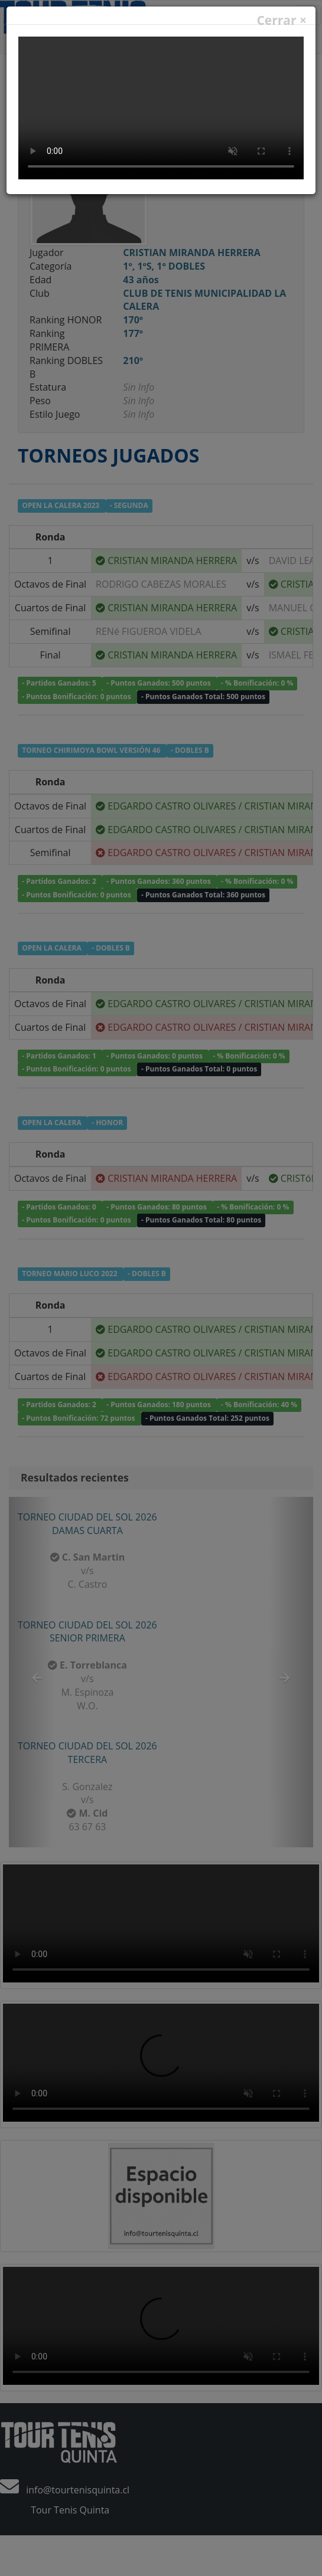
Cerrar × (281, 20)
